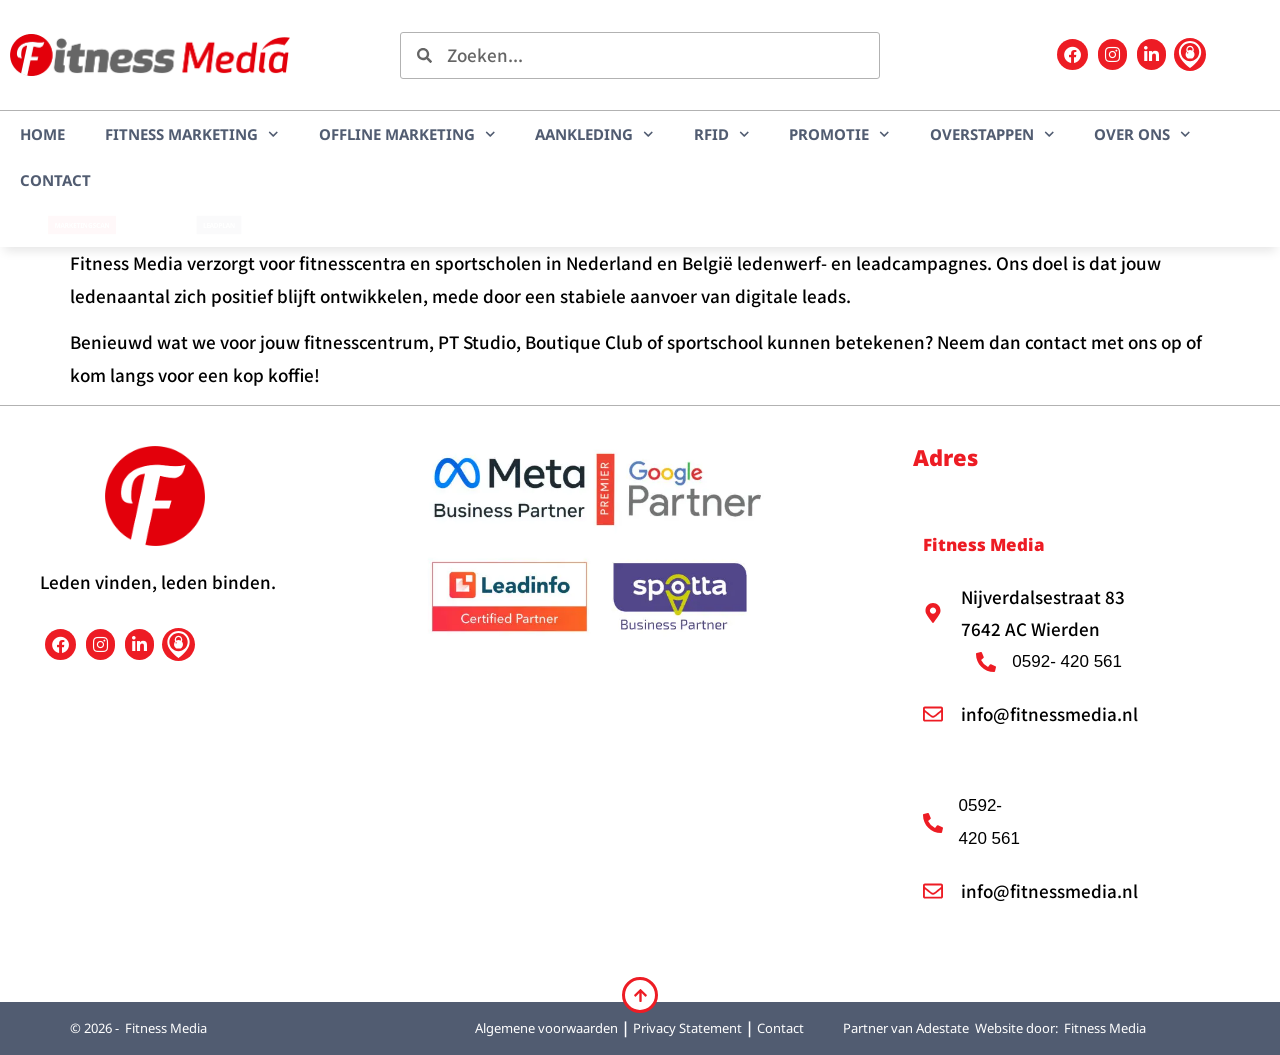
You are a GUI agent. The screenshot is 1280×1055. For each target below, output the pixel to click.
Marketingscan (81, 225)
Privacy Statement (687, 1028)
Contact (55, 180)
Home (42, 134)
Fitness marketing (192, 134)
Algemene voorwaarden (546, 1028)
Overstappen (992, 134)
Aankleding (594, 134)
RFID (722, 134)
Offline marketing (407, 134)
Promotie (839, 134)
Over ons (1142, 134)
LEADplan (219, 225)
